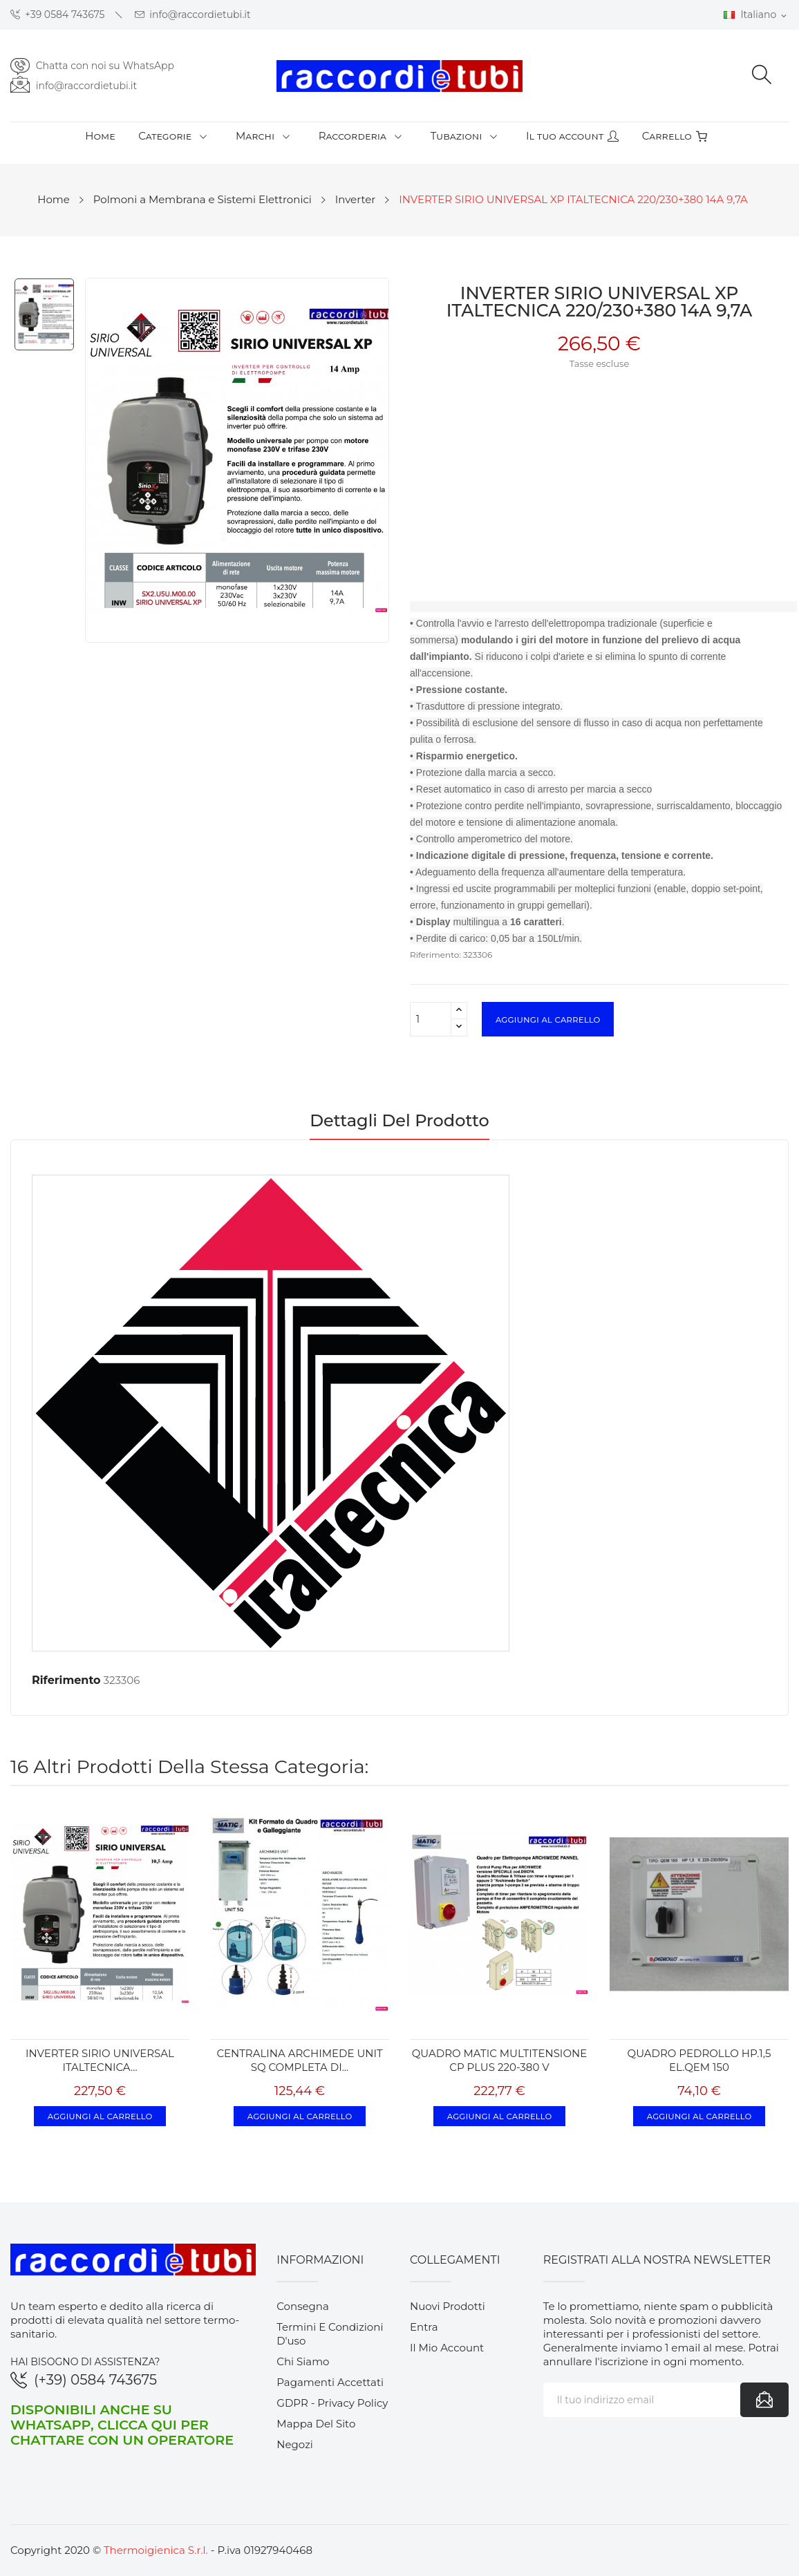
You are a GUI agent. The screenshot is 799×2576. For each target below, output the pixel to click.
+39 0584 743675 (57, 15)
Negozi (294, 2444)
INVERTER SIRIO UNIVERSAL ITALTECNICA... (100, 2060)
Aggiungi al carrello (548, 1019)
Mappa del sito (315, 2423)
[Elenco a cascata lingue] (756, 15)
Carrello (674, 135)
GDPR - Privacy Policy (332, 2402)
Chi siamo (302, 2361)
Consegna (302, 2306)
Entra (424, 2326)
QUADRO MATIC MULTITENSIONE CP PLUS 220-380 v (499, 2060)
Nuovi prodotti (447, 2306)
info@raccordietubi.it (193, 15)
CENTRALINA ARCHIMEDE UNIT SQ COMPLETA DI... (299, 2060)
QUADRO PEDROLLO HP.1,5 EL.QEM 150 (699, 2060)
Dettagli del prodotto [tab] (399, 1121)
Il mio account (447, 2347)
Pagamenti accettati (330, 2382)
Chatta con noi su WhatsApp (105, 65)
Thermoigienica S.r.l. (156, 2550)
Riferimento (66, 1680)
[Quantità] (430, 1019)
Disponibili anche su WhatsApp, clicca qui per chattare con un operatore (122, 2424)
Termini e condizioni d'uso (329, 2333)
